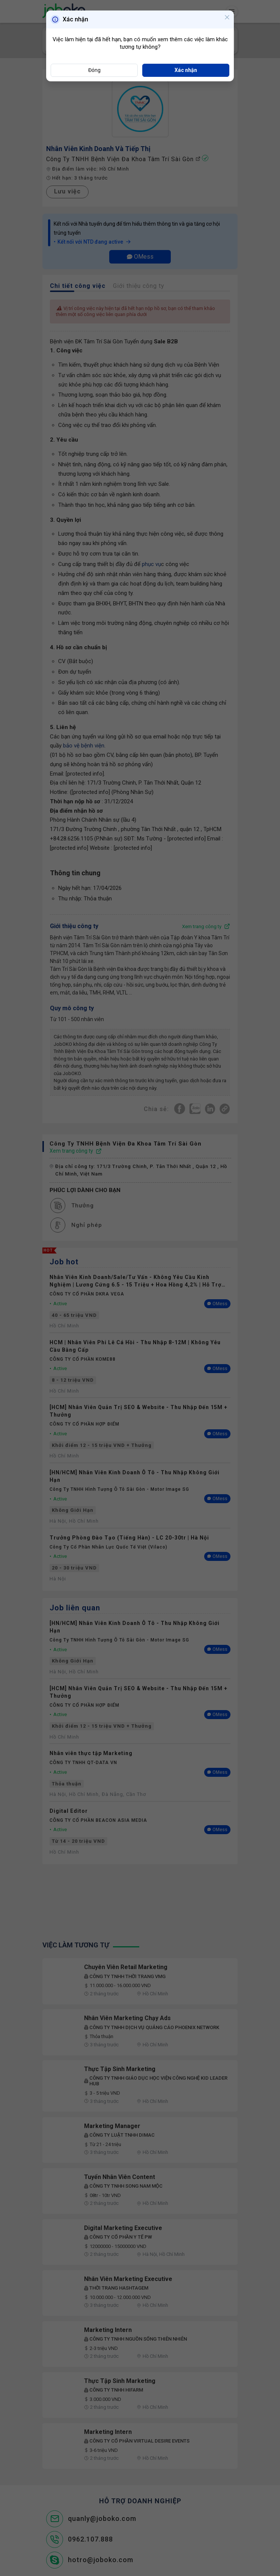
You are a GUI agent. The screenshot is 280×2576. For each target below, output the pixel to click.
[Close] (227, 18)
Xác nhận (186, 70)
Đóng (94, 70)
